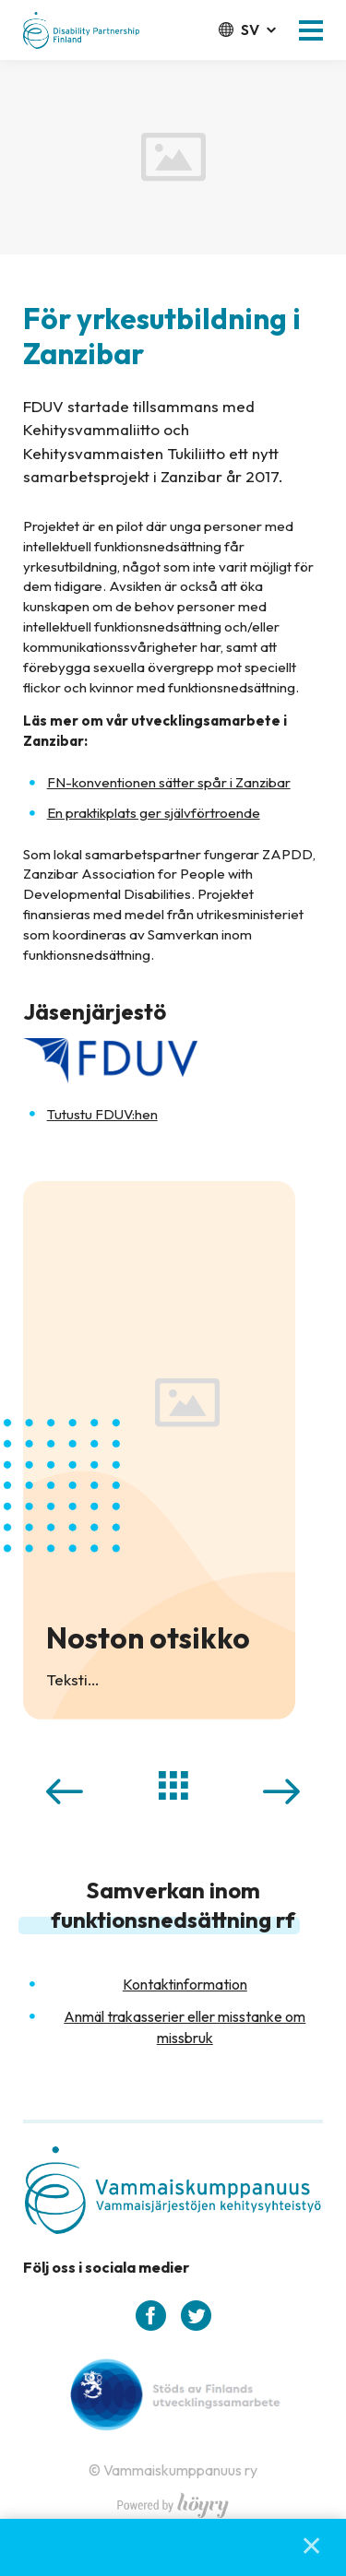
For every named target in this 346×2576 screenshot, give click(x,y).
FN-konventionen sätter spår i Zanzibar (169, 782)
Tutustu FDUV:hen (102, 1114)
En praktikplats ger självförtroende (153, 812)
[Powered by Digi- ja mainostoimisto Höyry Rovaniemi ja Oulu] (173, 2500)
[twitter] (196, 2315)
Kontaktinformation (185, 1984)
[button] (311, 30)
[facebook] (151, 2315)
